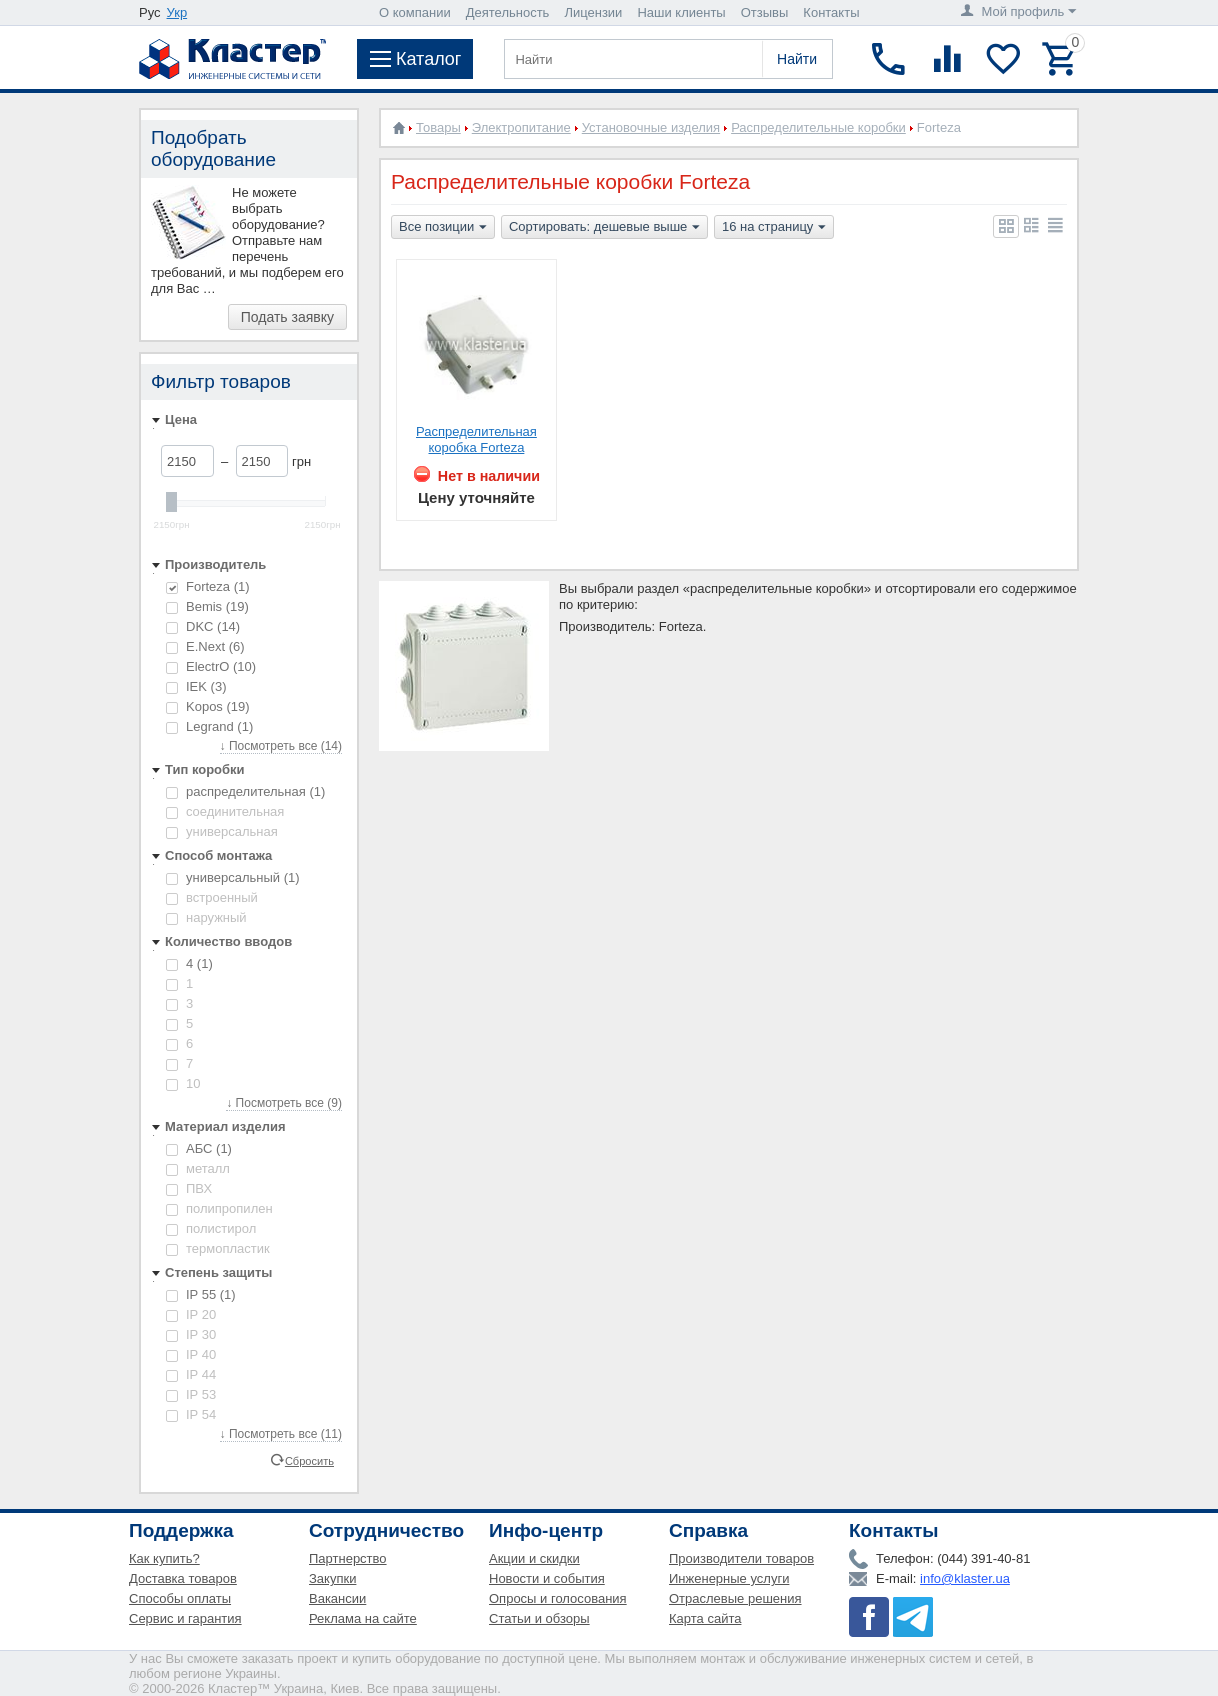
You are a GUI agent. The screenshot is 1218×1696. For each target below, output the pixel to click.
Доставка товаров (183, 1578)
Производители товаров (741, 1558)
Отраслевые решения (735, 1598)
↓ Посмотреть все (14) (281, 746)
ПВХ (189, 1188)
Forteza (208, 586)
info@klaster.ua (965, 1578)
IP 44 (191, 1374)
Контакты (831, 12)
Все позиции (443, 228)
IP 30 (191, 1334)
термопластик (218, 1248)
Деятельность (508, 12)
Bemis (207, 606)
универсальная (222, 831)
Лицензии (593, 12)
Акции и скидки (534, 1558)
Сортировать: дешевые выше (604, 228)
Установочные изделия (651, 127)
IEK (196, 686)
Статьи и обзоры (539, 1618)
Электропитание (521, 127)
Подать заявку (287, 317)
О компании (415, 12)
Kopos (208, 706)
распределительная (245, 791)
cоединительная (225, 811)
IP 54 (191, 1414)
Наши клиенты (681, 12)
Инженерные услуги (729, 1578)
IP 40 (191, 1354)
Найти (797, 59)
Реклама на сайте (363, 1618)
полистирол (211, 1228)
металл (198, 1168)
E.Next (205, 646)
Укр (177, 12)
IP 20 (191, 1314)
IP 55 (201, 1294)
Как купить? (164, 1558)
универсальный (233, 877)
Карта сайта (705, 1618)
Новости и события (547, 1578)
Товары (438, 127)
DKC (203, 626)
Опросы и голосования (558, 1598)
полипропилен (219, 1208)
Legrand (209, 726)
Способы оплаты (180, 1598)
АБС (199, 1148)
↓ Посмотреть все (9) (284, 1103)
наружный (206, 917)
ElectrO (211, 666)
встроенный (212, 897)
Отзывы (765, 12)
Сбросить (309, 1460)
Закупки (332, 1578)
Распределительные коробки (818, 127)
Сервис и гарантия (185, 1618)
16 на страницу (774, 228)
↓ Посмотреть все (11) (281, 1434)
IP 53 (191, 1394)
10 (183, 1083)
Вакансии (337, 1598)
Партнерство (348, 1558)
